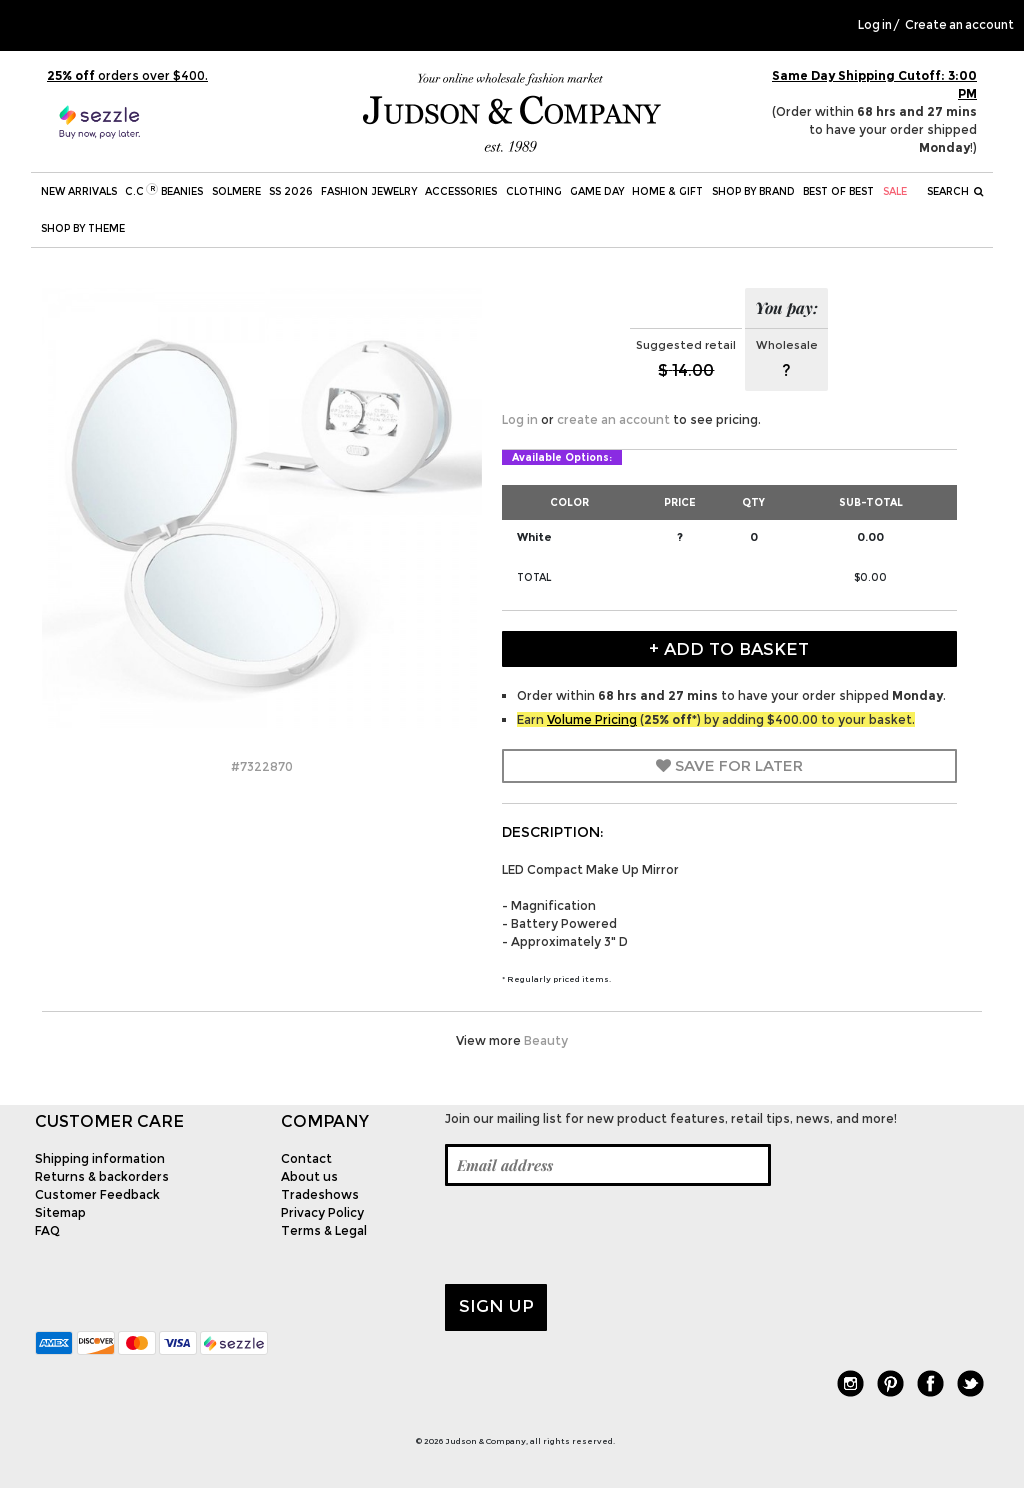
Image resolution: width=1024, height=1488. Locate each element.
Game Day (597, 191)
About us (309, 1176)
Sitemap (60, 1212)
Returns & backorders (102, 1176)
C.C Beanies (164, 190)
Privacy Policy (322, 1212)
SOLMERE (236, 191)
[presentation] (597, 1235)
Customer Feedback (97, 1194)
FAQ (47, 1230)
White (534, 537)
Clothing (534, 191)
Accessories (461, 191)
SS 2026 (290, 191)
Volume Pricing (592, 719)
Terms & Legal (324, 1230)
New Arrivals (79, 191)
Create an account (959, 25)
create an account (613, 419)
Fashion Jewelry (369, 191)
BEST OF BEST (838, 191)
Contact (306, 1158)
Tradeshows (320, 1194)
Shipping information (100, 1158)
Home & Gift (667, 191)
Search (955, 191)
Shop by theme (83, 228)
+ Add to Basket (729, 649)
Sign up (496, 1306)
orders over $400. (127, 75)
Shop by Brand (753, 191)
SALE (895, 191)
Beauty (546, 1040)
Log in (875, 25)
